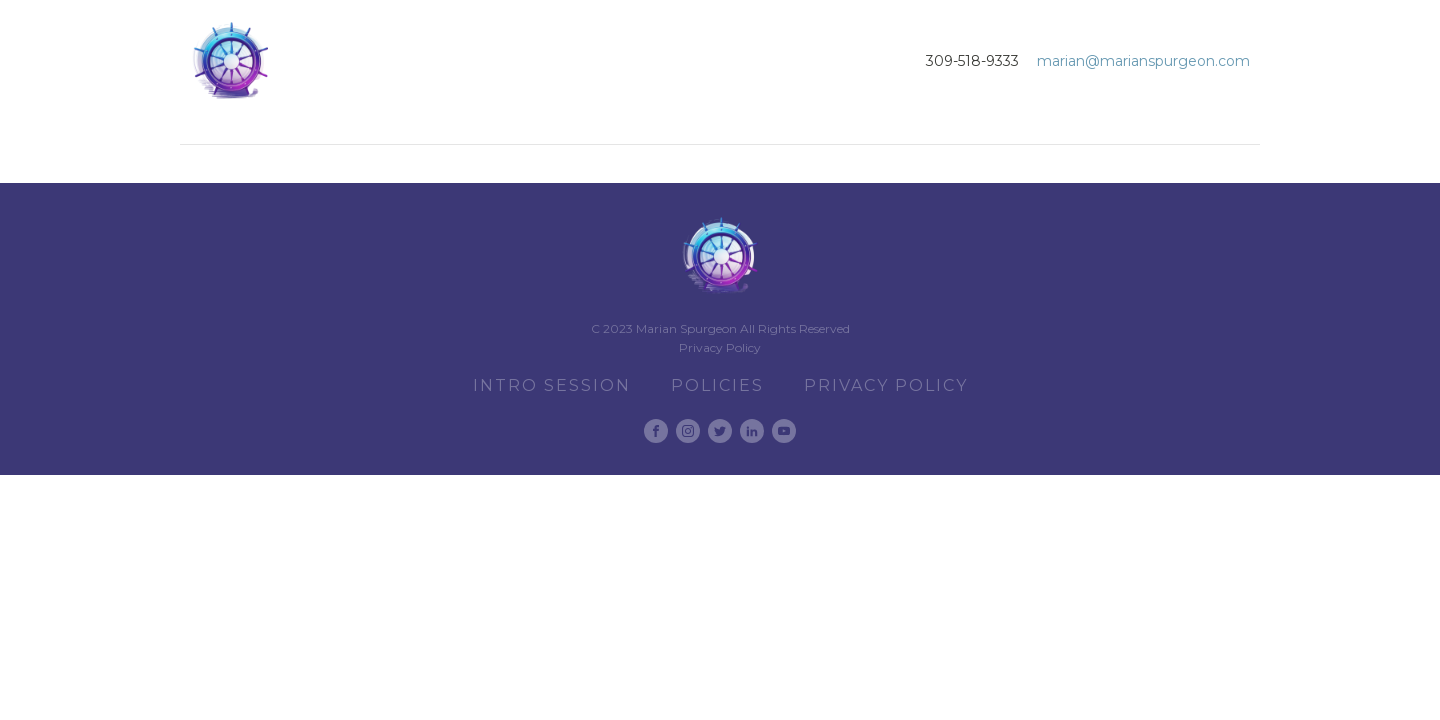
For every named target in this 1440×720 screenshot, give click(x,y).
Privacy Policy (720, 347)
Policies (717, 385)
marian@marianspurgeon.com (1143, 61)
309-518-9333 (972, 61)
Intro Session (552, 385)
